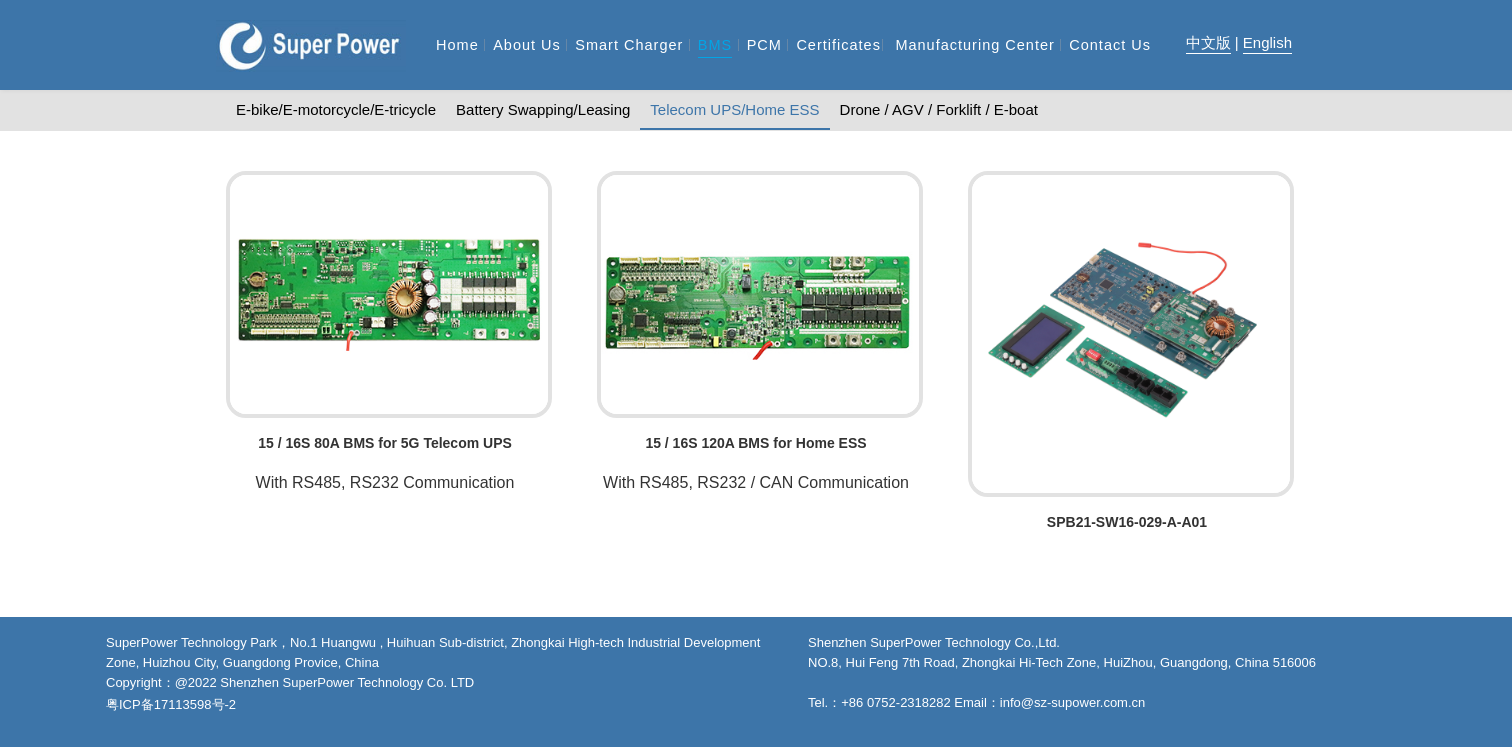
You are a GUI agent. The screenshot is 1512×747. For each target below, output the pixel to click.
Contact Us (1110, 45)
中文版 (1208, 42)
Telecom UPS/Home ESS (734, 109)
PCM (764, 45)
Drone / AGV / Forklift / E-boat (939, 109)
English (1267, 42)
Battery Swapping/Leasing (543, 109)
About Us (527, 45)
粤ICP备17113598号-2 (171, 704)
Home (457, 45)
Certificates (838, 45)
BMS (715, 45)
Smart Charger (629, 45)
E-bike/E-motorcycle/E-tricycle (336, 109)
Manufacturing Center (974, 45)
